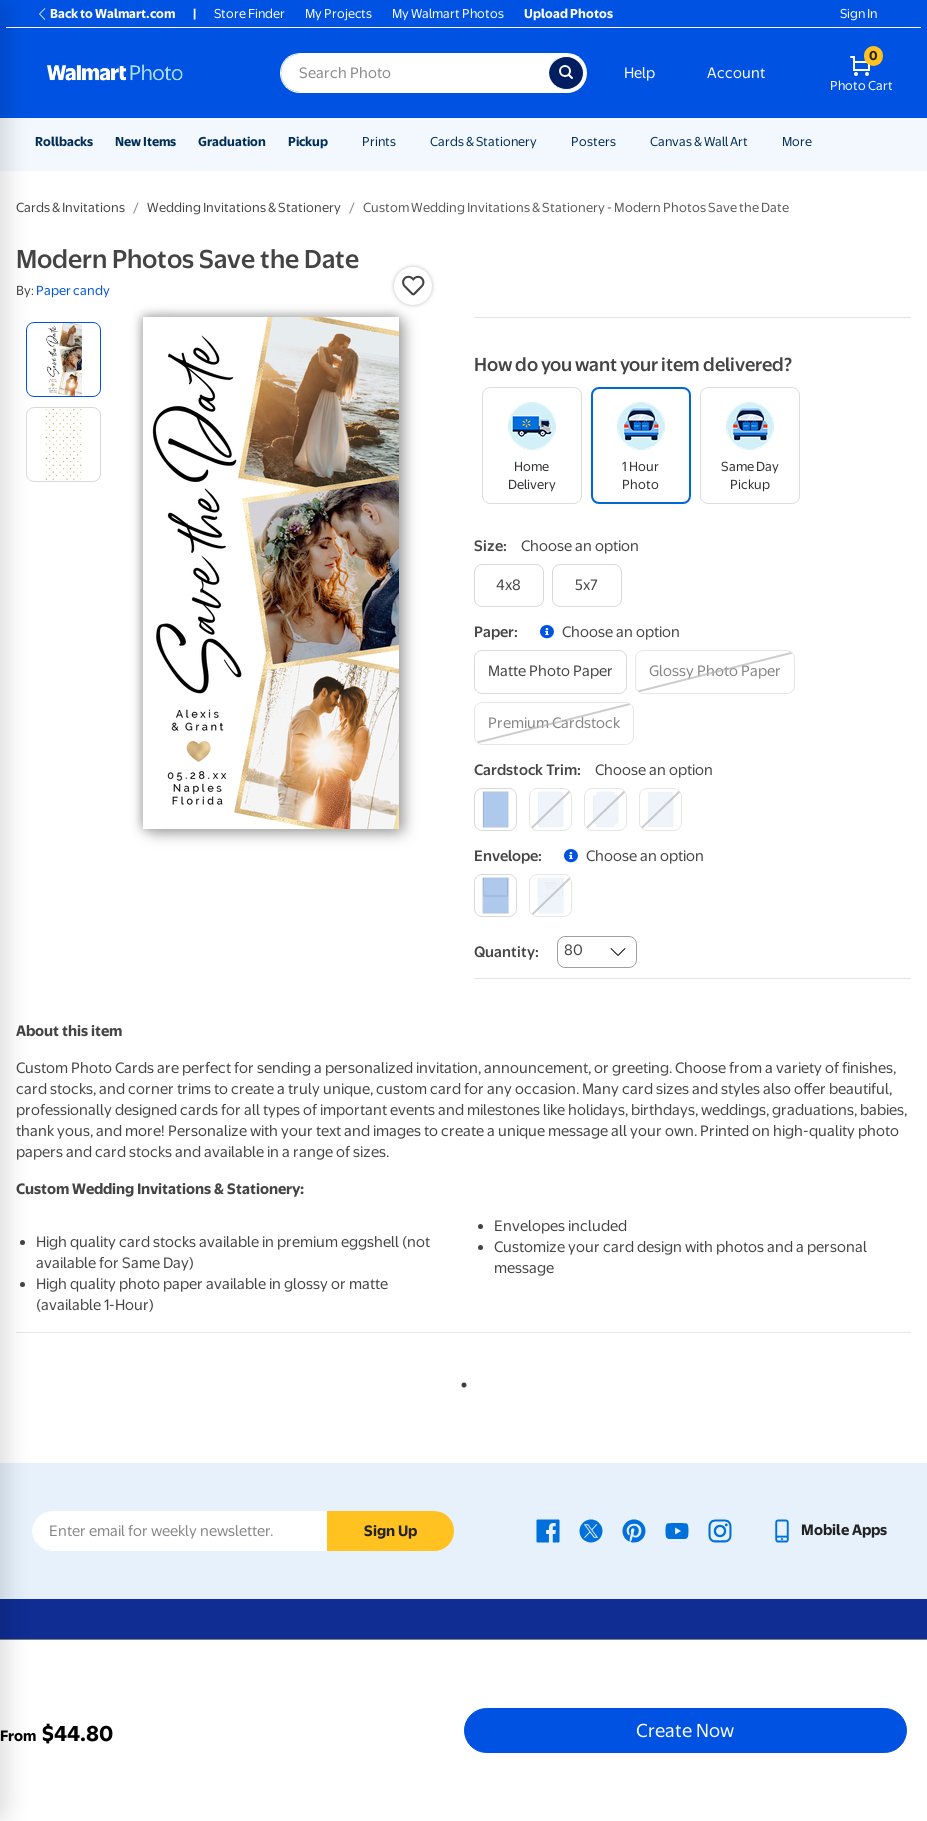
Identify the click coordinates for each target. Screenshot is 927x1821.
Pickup (308, 141)
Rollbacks (64, 141)
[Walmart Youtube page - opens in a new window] (677, 1530)
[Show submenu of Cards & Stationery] (546, 141)
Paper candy (73, 290)
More (797, 141)
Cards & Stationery (483, 141)
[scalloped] (660, 809)
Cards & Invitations (70, 207)
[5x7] (587, 585)
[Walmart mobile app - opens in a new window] (828, 1530)
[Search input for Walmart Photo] (414, 73)
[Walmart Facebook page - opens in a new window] (548, 1530)
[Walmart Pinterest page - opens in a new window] (634, 1530)
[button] (413, 286)
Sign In (858, 13)
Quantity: (506, 952)
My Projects (338, 13)
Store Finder (249, 13)
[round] (550, 809)
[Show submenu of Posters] (625, 141)
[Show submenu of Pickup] (337, 141)
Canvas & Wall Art (699, 141)
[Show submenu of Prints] (405, 141)
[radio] (63, 359)
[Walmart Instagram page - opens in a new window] (720, 1530)
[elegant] (605, 809)
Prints (379, 141)
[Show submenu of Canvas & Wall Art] (757, 141)
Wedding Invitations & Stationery (244, 207)
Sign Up (390, 1531)
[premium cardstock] (554, 723)
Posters (593, 141)
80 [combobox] (573, 950)
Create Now (685, 1730)
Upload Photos (568, 13)
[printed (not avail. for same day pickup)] (550, 895)
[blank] (495, 895)
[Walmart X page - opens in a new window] (591, 1530)
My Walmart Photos (448, 13)
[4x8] (509, 585)
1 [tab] (460, 1381)
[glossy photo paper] (715, 671)
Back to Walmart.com (105, 13)
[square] (495, 809)
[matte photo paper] (550, 671)
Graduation (232, 141)
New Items (145, 141)
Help (639, 73)
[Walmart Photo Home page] (142, 73)
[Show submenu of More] (821, 141)
